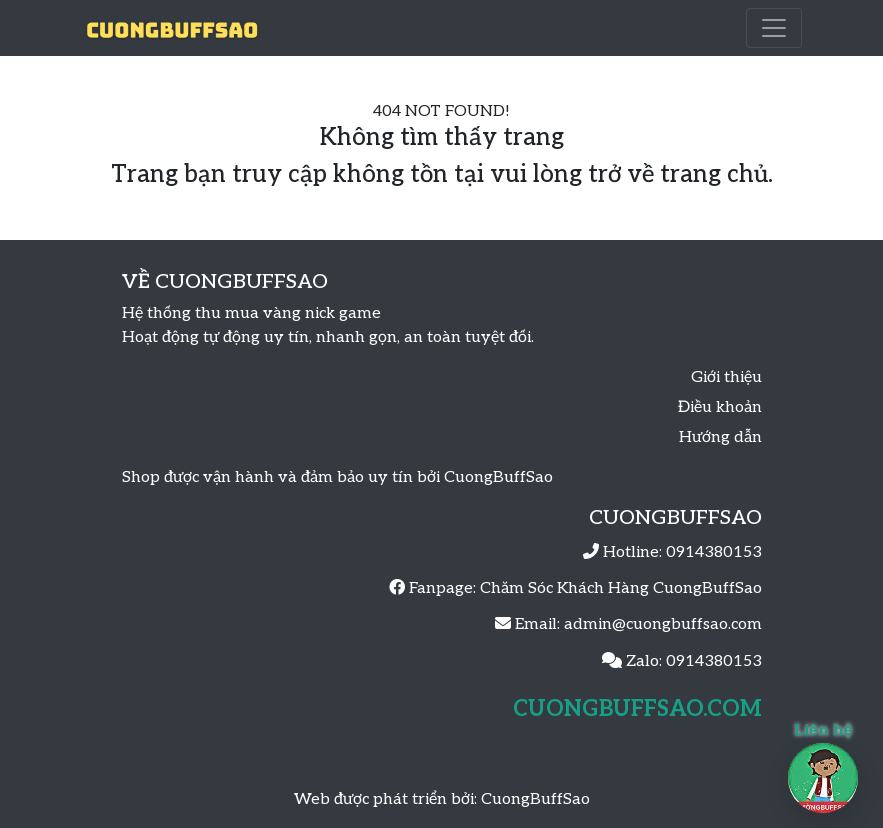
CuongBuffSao (535, 799)
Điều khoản (720, 407)
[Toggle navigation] (774, 28)
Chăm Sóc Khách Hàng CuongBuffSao (621, 588)
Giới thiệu (726, 377)
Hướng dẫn (720, 437)
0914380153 (714, 552)
